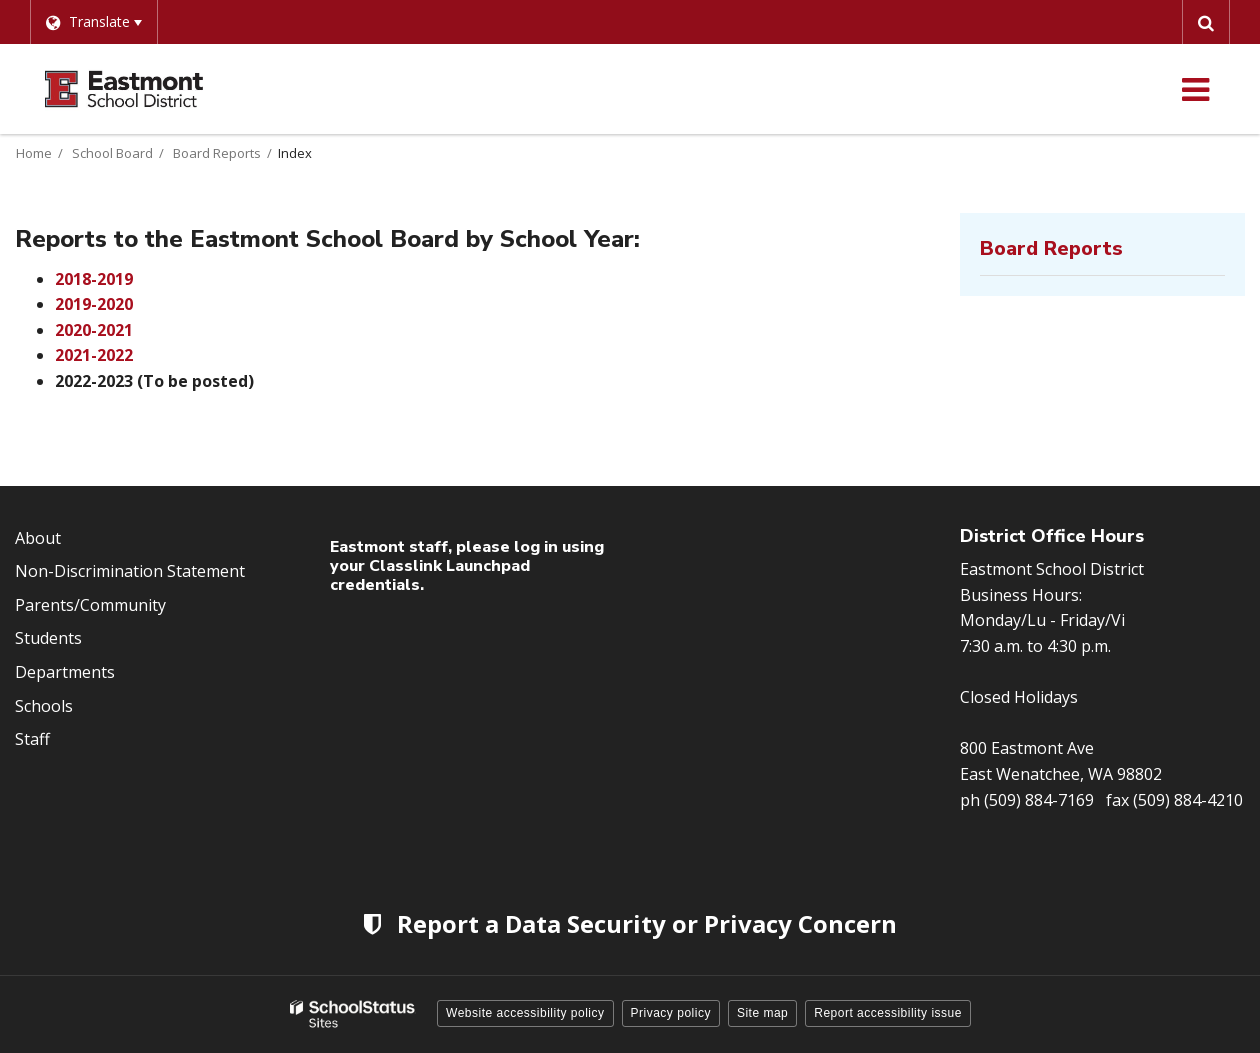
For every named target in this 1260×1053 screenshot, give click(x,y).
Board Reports (217, 153)
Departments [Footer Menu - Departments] (65, 672)
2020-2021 (94, 330)
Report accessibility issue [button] (888, 1013)
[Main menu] (1195, 89)
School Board (112, 153)
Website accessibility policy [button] (525, 1013)
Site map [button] (762, 1013)
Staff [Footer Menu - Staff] (32, 739)
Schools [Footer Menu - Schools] (44, 706)
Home (34, 153)
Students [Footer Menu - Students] (48, 638)
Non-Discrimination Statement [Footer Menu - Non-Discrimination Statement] (130, 571)
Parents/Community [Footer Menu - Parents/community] (90, 605)
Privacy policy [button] (671, 1013)
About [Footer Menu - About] (38, 538)
